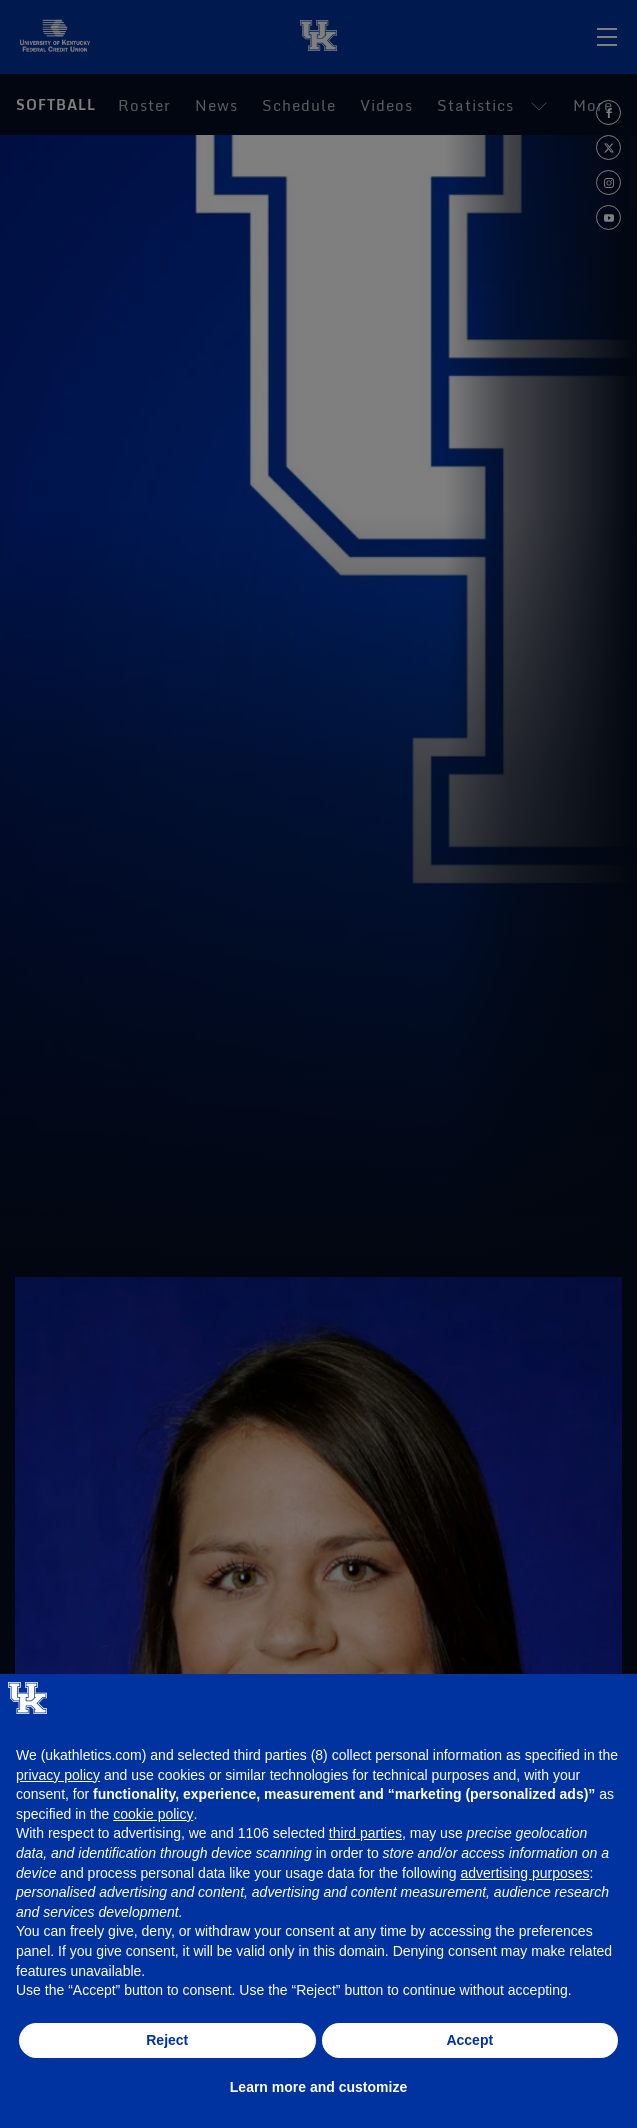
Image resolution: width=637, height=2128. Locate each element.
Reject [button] (167, 2040)
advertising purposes (524, 1873)
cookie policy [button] (153, 1814)
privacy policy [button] (58, 1775)
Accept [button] (469, 2040)
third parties (365, 1833)
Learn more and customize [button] (318, 2087)
